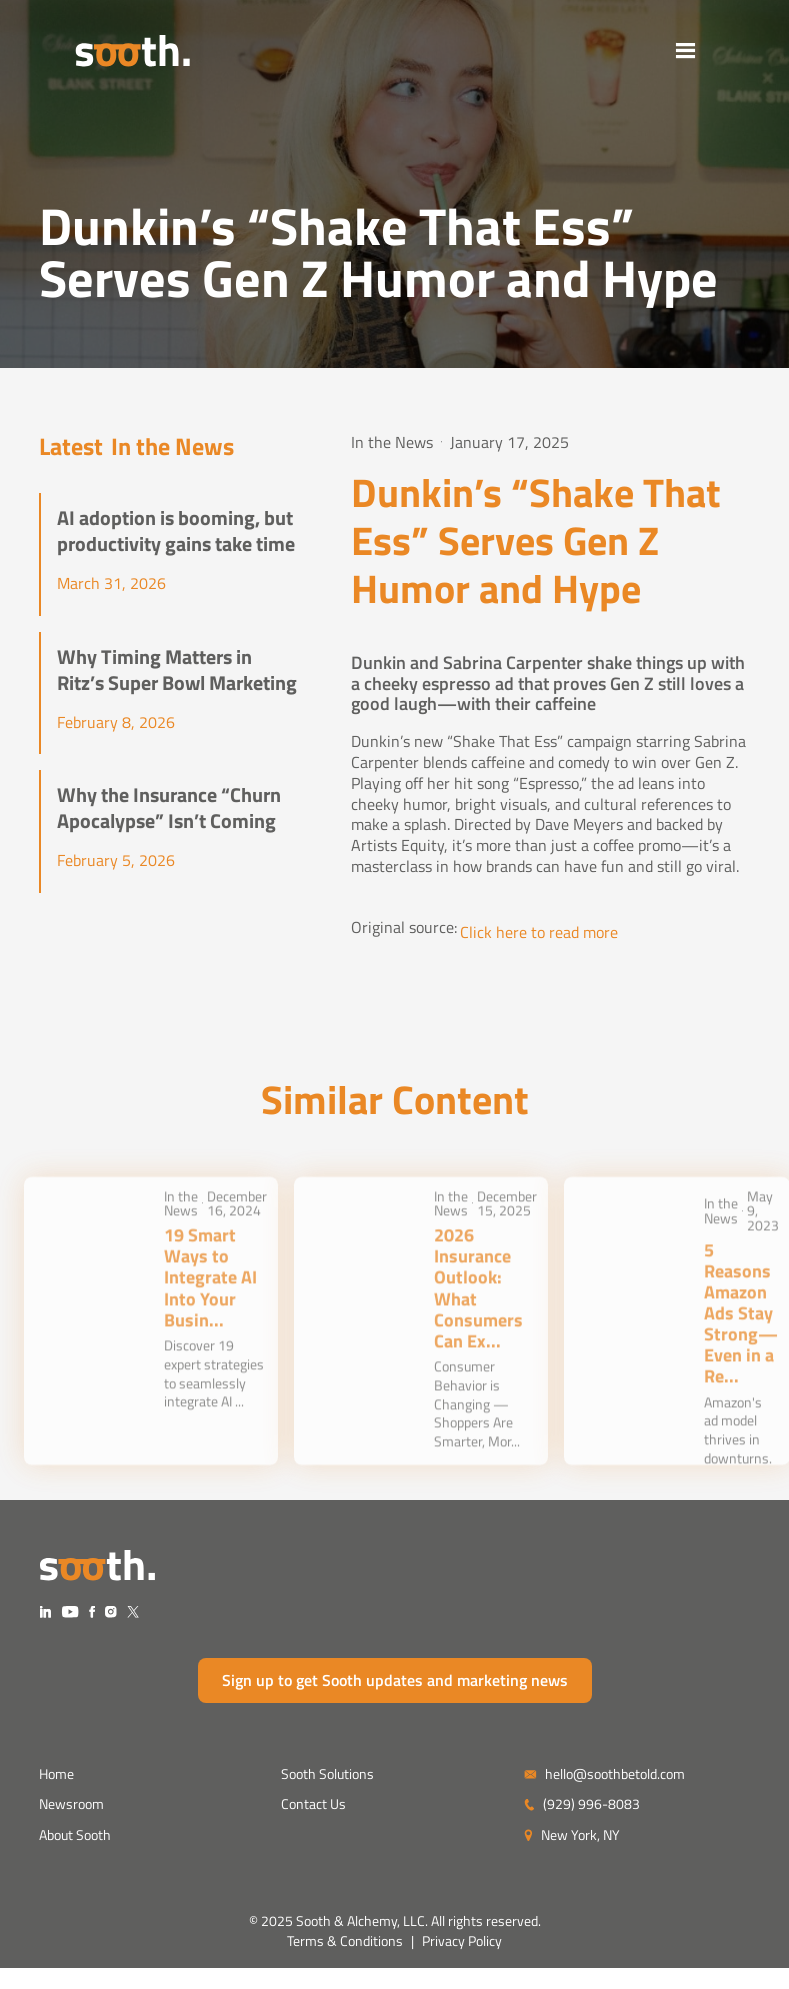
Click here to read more (539, 932)
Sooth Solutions (327, 1773)
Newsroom (71, 1803)
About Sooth (75, 1834)
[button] (722, 50)
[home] (97, 50)
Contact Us (313, 1803)
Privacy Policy (462, 1941)
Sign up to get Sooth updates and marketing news (395, 1680)
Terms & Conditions (345, 1941)
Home (56, 1773)
